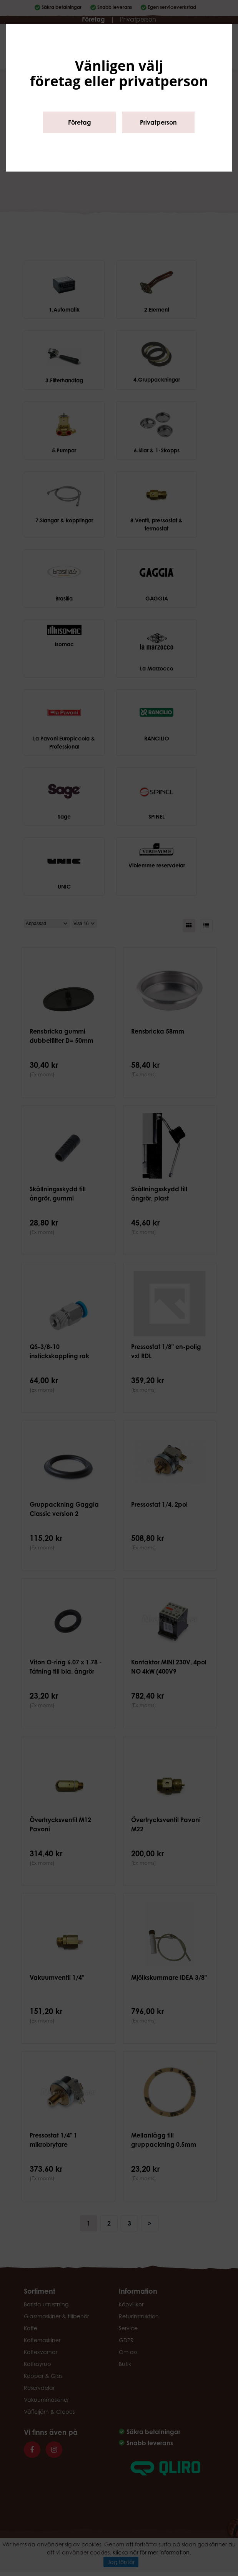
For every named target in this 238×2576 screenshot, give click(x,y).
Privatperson (158, 122)
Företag (79, 122)
